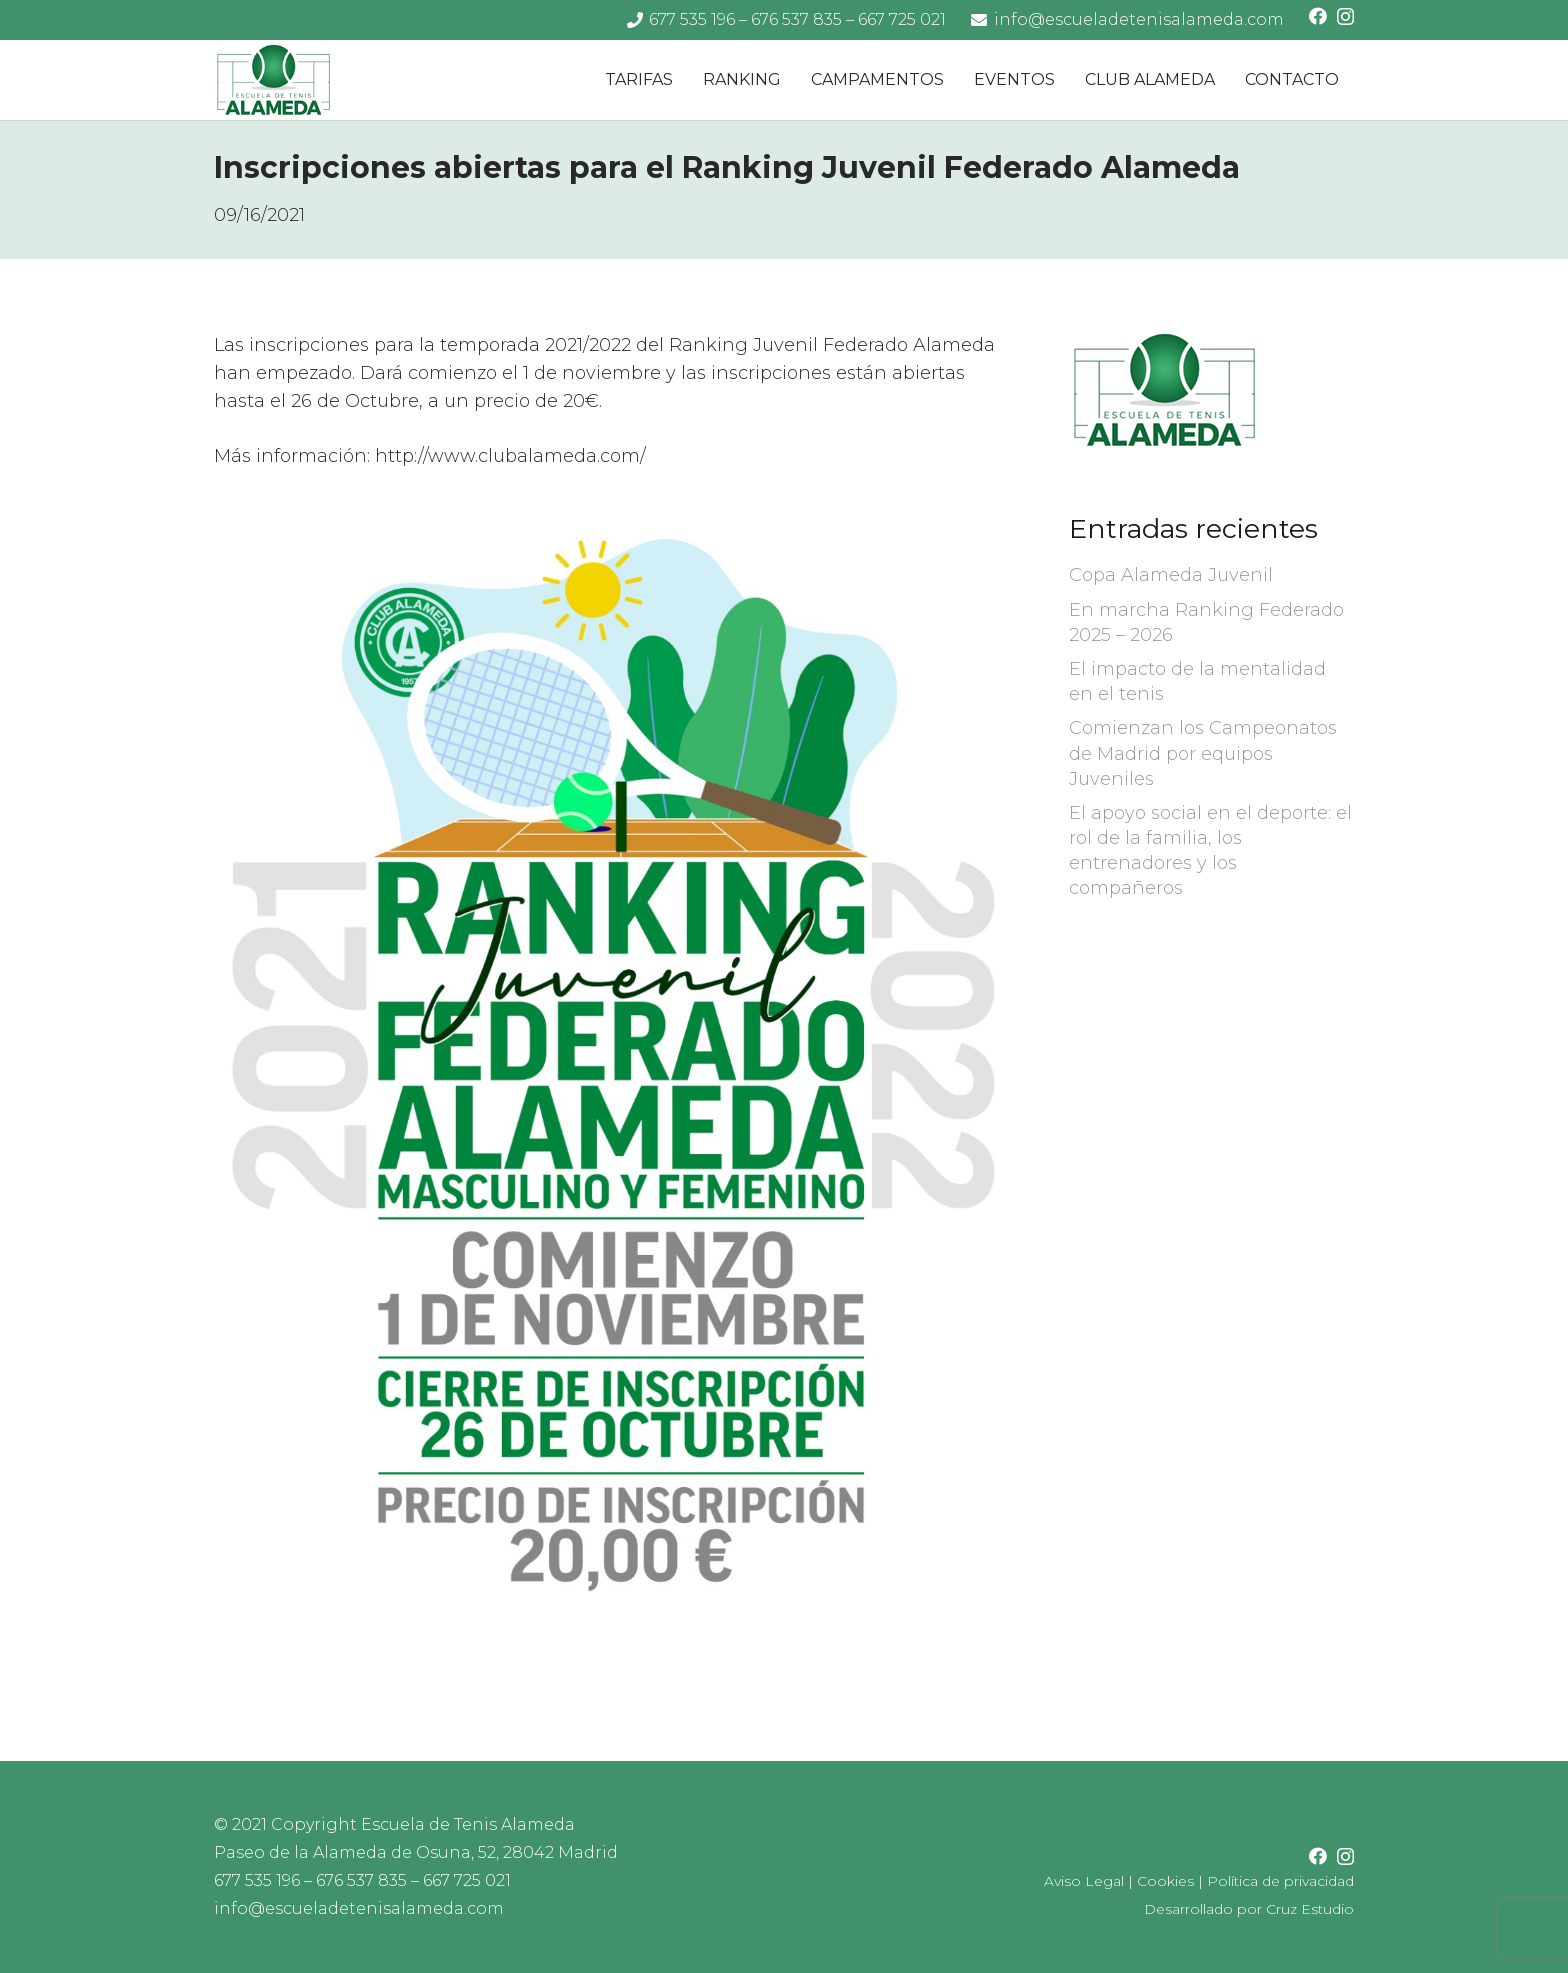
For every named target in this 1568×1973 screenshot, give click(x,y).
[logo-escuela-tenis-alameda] (273, 80)
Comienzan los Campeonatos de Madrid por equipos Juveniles (1203, 753)
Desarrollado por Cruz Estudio (1249, 1909)
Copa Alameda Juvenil (1171, 575)
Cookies (1165, 1881)
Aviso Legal (1084, 1881)
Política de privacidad (1280, 1881)
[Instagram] (1345, 17)
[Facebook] (1318, 16)
